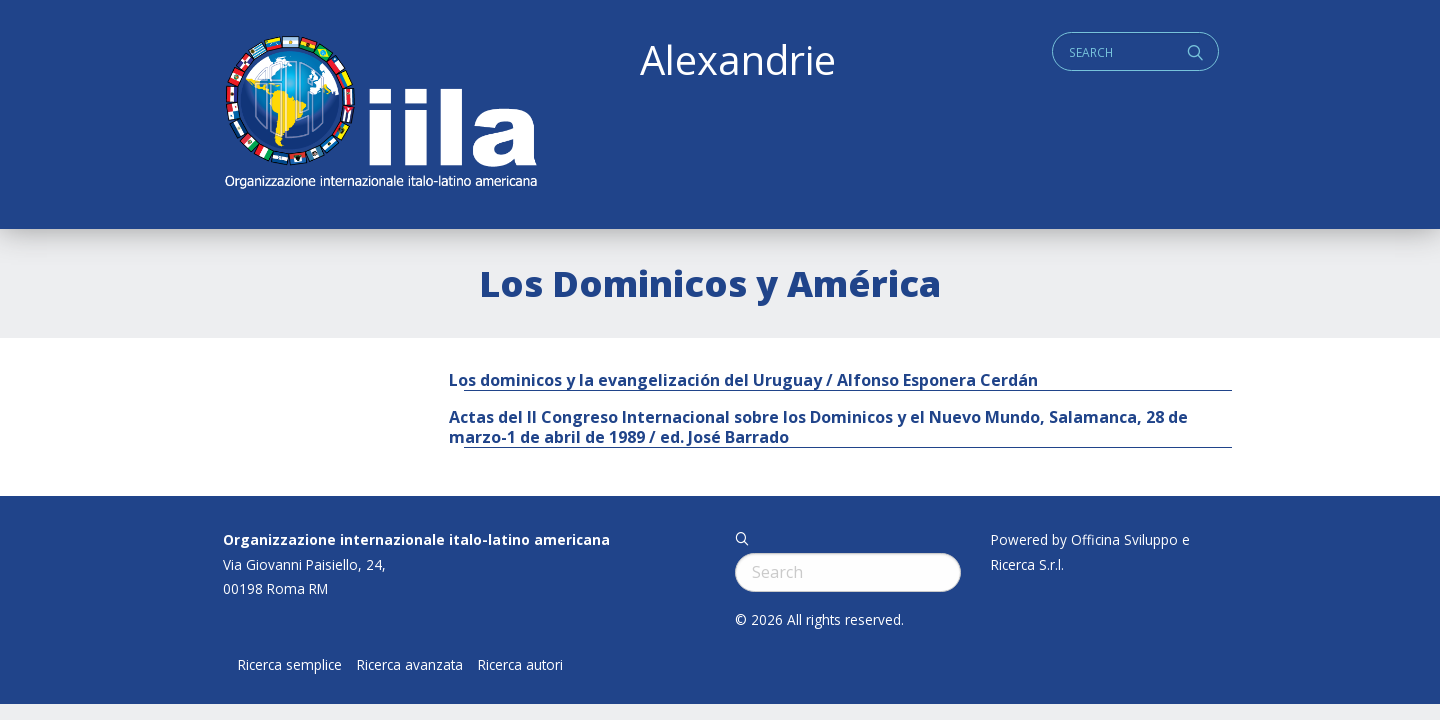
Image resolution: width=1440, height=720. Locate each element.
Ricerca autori (520, 665)
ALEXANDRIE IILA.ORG (380, 114)
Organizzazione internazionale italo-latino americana (416, 539)
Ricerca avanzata (410, 665)
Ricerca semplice (290, 665)
